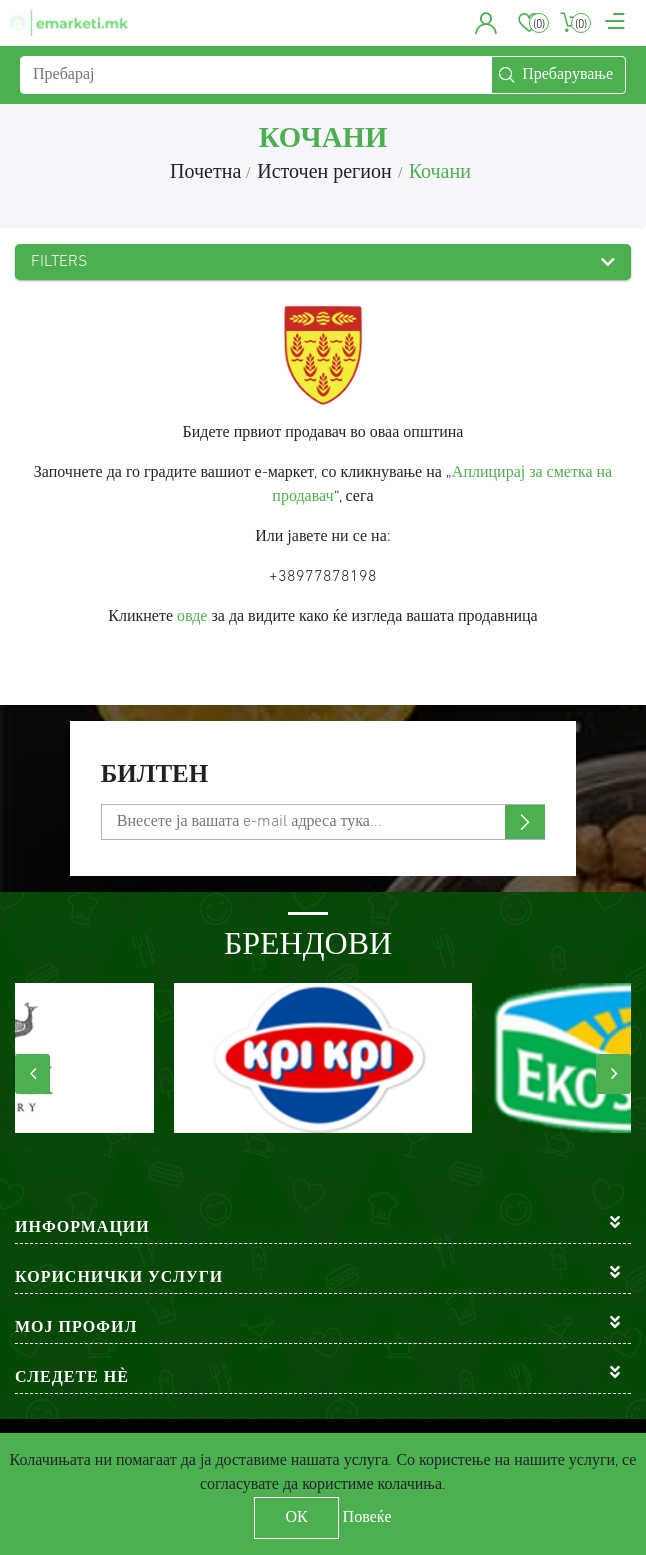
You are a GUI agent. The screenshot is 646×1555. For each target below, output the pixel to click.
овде (192, 617)
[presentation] (32, 1074)
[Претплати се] (323, 822)
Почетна (205, 173)
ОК (296, 1518)
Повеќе (367, 1518)
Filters (59, 262)
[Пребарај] (256, 75)
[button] (486, 23)
